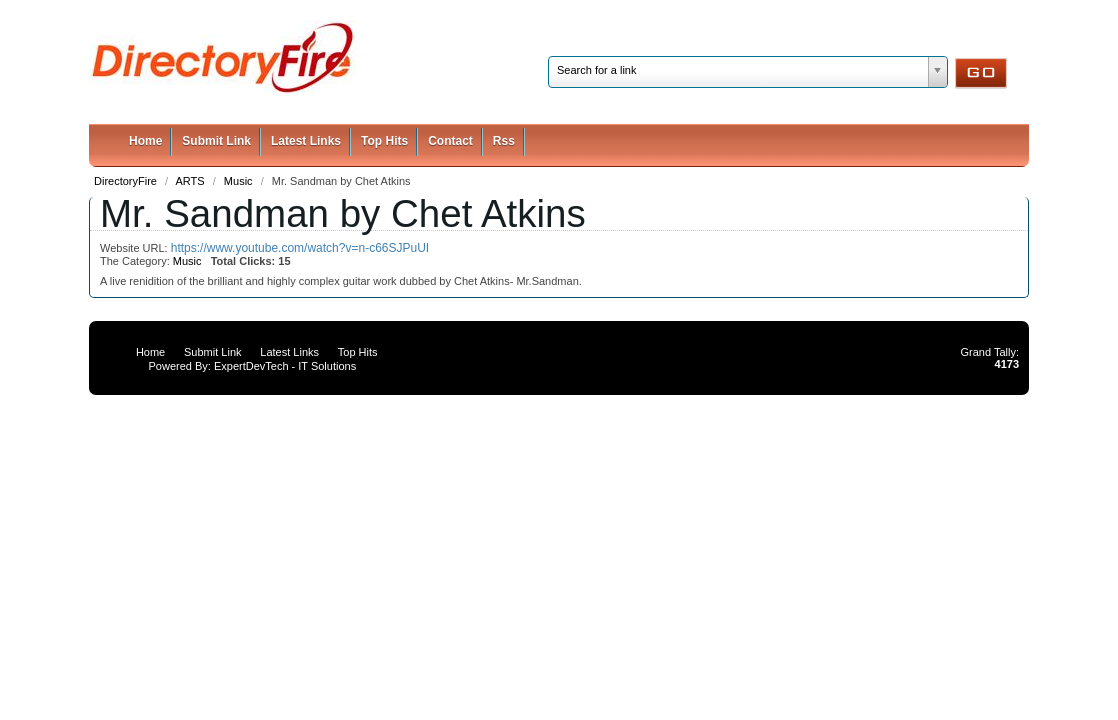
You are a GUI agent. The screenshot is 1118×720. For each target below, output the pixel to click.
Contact (450, 141)
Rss (504, 141)
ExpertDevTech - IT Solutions (285, 366)
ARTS (192, 181)
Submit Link (216, 141)
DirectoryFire (127, 181)
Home (145, 141)
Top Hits (384, 141)
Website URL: (135, 248)
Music (240, 181)
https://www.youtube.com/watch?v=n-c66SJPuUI (300, 248)
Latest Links (306, 141)
